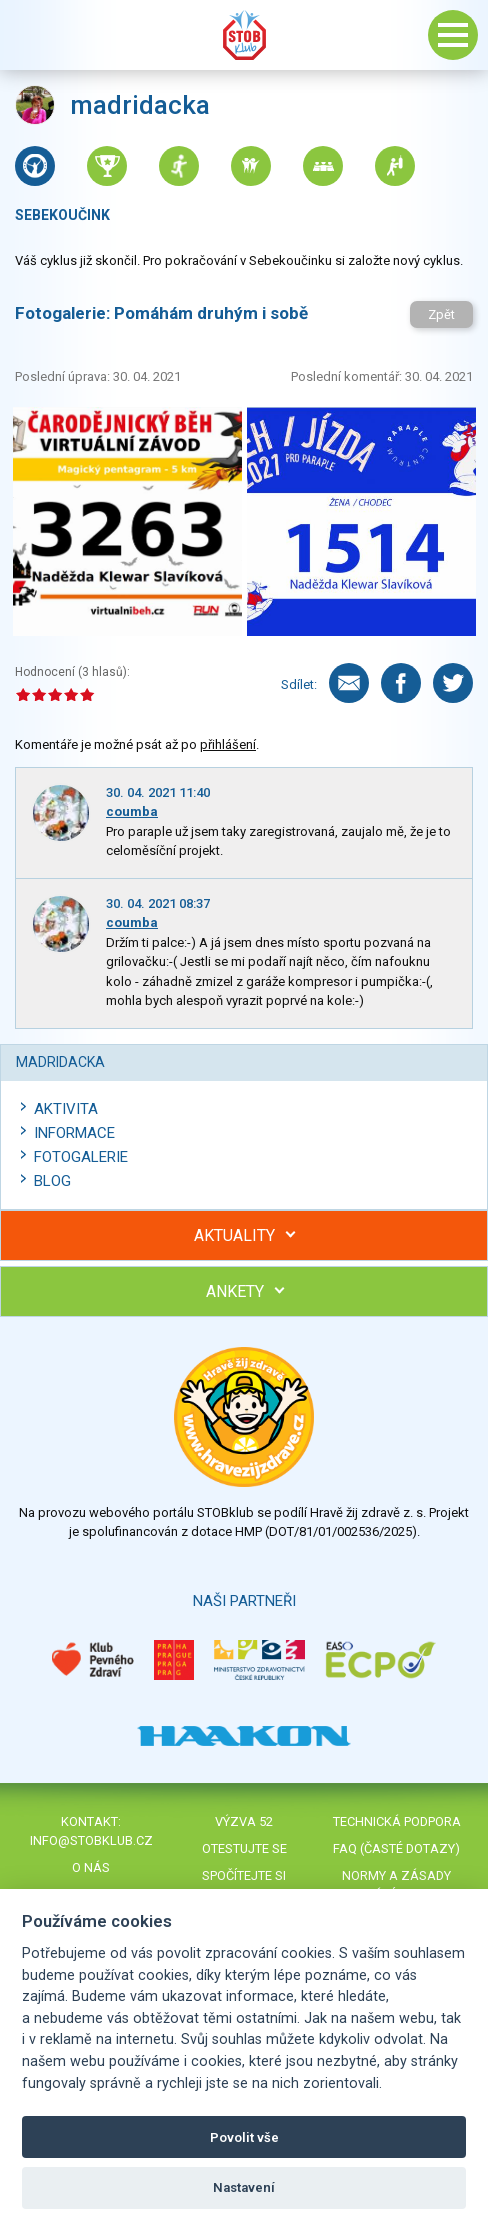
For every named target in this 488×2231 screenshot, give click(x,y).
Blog (52, 1181)
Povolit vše (244, 2137)
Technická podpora (397, 1821)
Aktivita (66, 1109)
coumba (132, 811)
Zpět (441, 314)
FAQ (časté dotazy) (396, 1848)
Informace (74, 1133)
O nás (91, 1867)
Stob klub (244, 35)
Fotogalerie (81, 1157)
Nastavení (244, 2187)
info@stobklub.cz (91, 1840)
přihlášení (228, 744)
